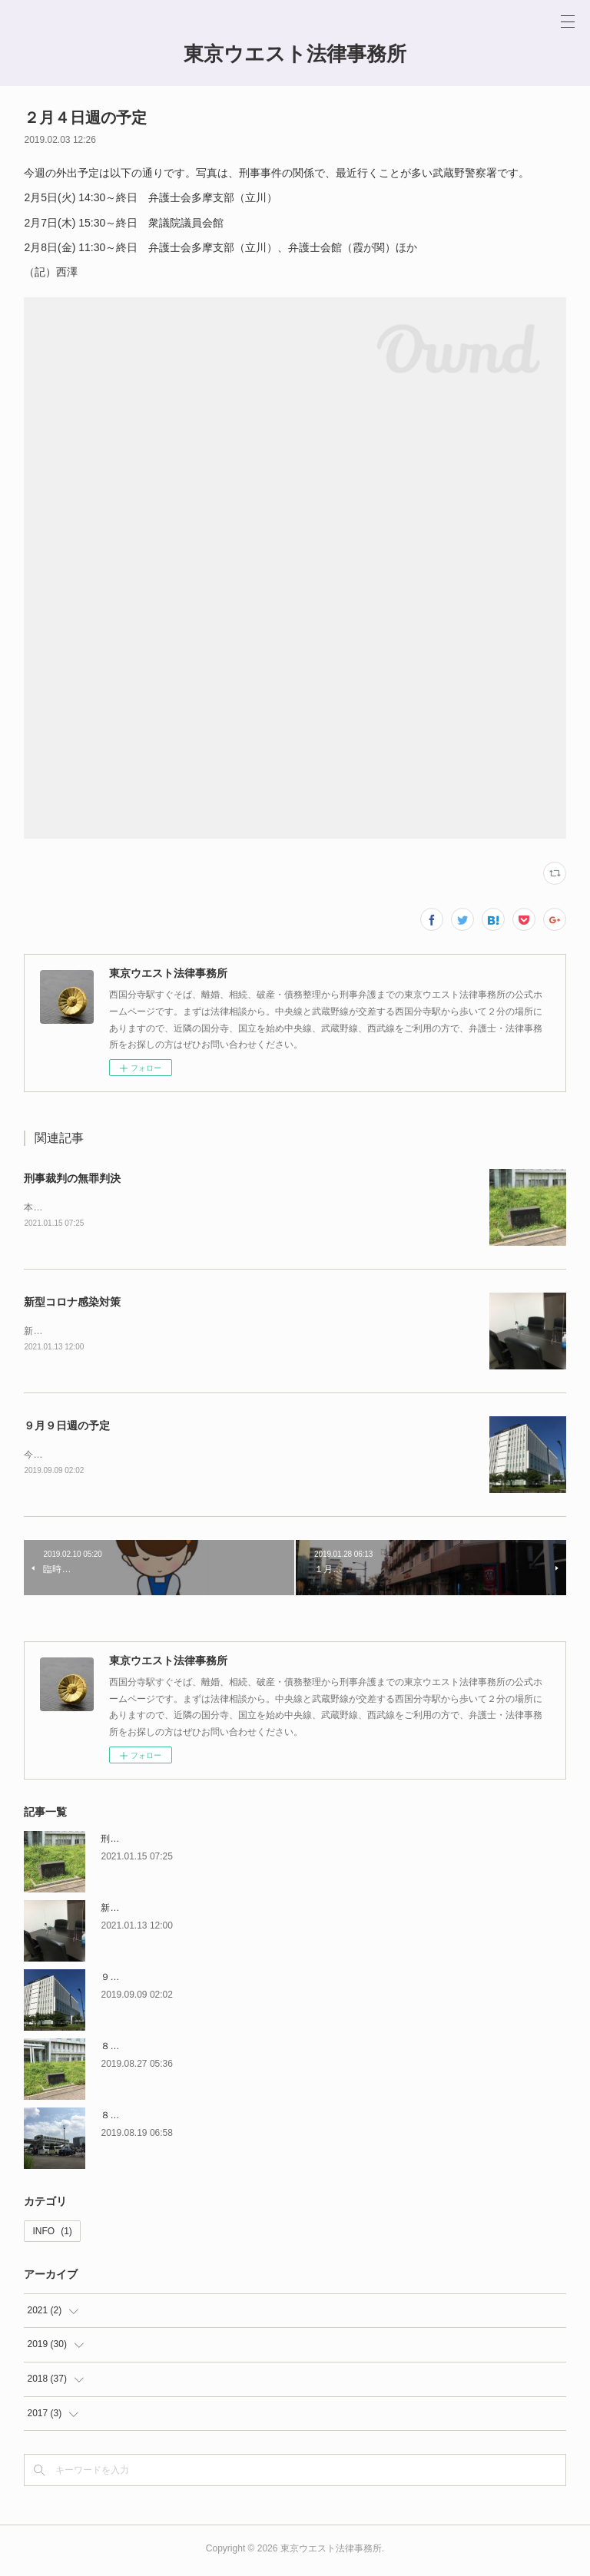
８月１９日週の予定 (142, 2118)
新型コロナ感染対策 (72, 1302)
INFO (51, 2234)
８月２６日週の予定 (142, 2049)
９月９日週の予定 (67, 1428)
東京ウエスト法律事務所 (295, 53)
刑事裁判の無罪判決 (72, 1178)
